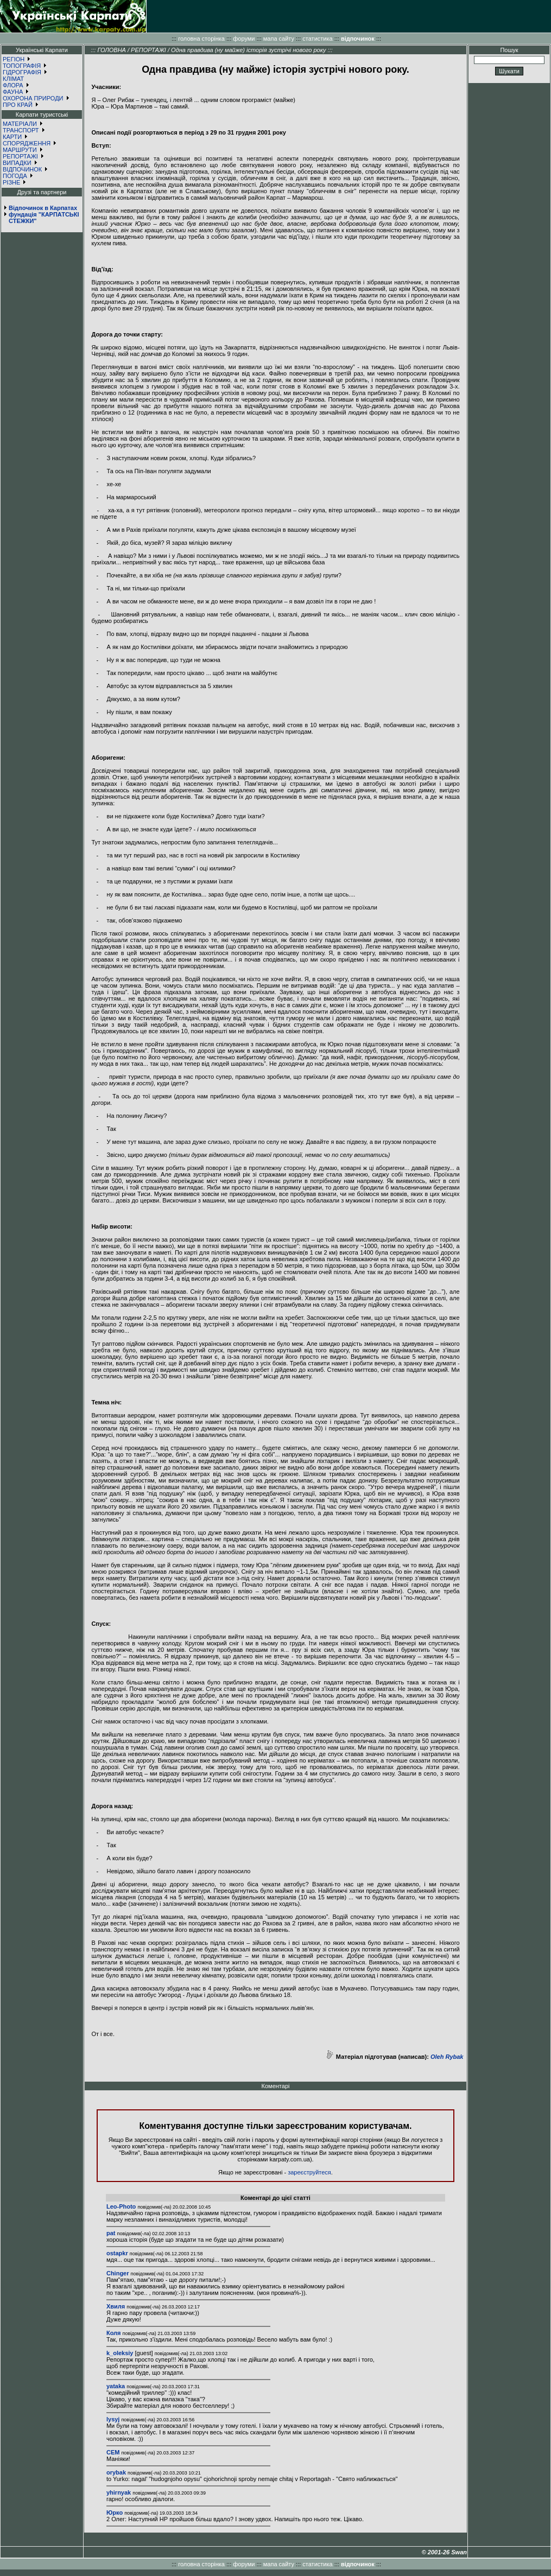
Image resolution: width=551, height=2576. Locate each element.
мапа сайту (278, 38)
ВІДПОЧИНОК (22, 169)
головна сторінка (201, 38)
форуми (244, 38)
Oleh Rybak (447, 2056)
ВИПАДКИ (17, 163)
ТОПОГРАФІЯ (22, 65)
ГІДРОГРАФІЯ (22, 72)
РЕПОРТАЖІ (20, 156)
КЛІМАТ (13, 78)
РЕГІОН (13, 59)
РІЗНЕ (11, 182)
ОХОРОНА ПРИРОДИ (33, 98)
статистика (317, 38)
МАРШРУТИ (20, 150)
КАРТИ (12, 136)
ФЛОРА (13, 85)
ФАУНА (13, 91)
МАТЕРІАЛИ (20, 123)
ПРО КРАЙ (18, 104)
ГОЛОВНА (111, 50)
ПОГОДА (15, 176)
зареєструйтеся (309, 2172)
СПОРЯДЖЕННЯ (26, 143)
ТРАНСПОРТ (21, 130)
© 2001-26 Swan (444, 2552)
